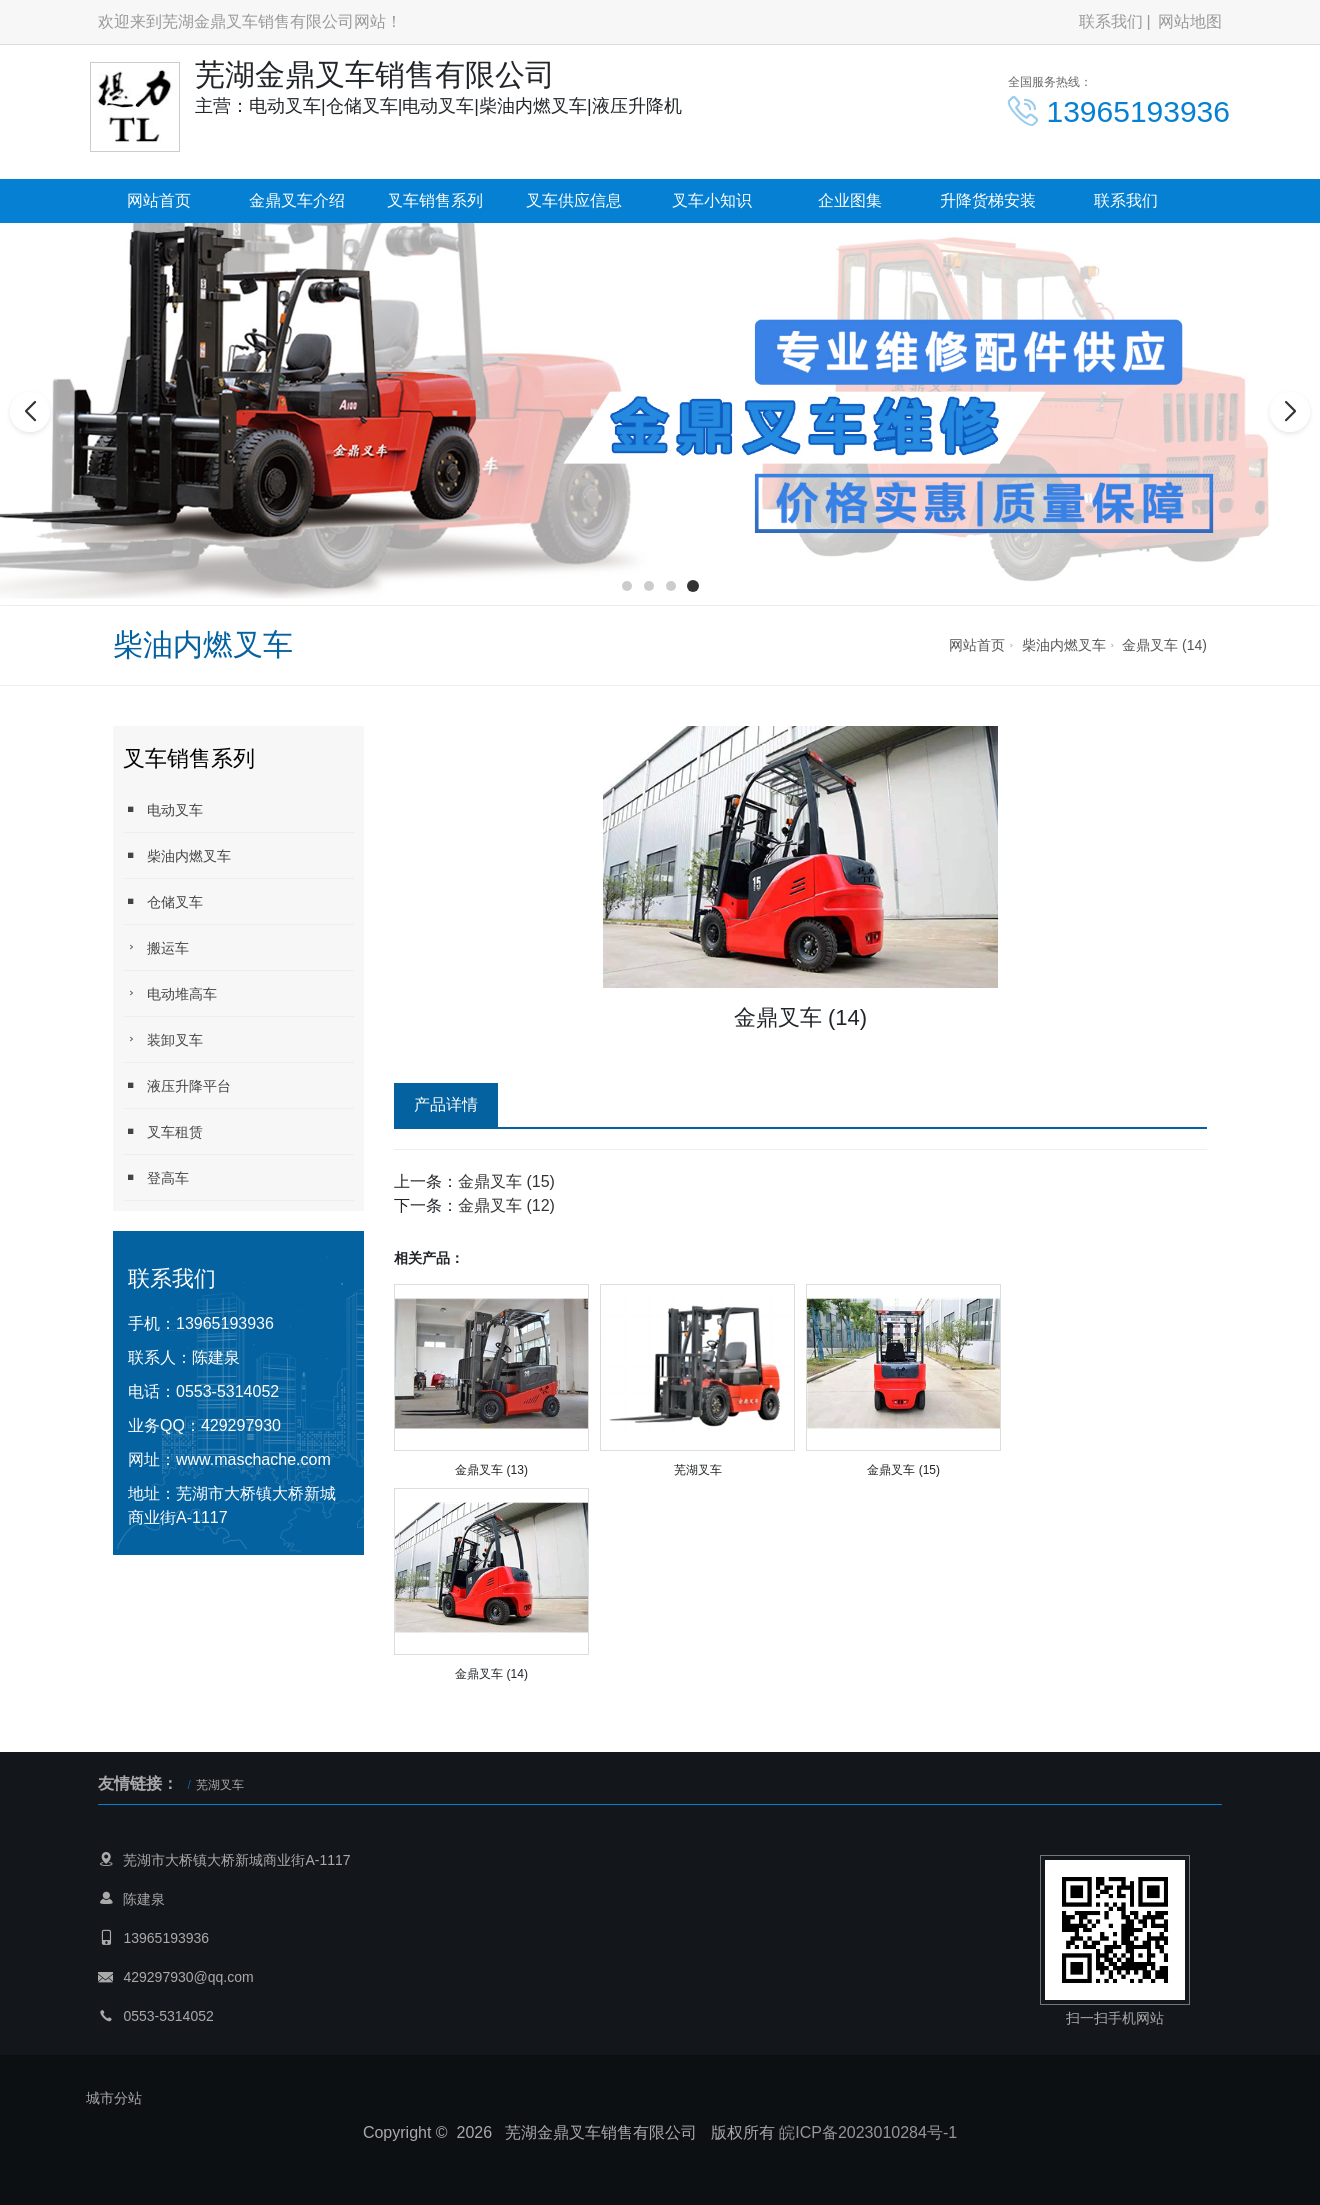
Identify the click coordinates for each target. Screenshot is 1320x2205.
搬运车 (156, 947)
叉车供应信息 (574, 200)
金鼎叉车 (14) (1164, 645)
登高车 (156, 1177)
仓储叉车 (163, 901)
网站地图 (1190, 21)
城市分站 (114, 2098)
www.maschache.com (253, 1459)
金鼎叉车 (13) (491, 1470)
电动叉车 (163, 809)
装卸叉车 (163, 1039)
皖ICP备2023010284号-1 (868, 2132)
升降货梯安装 (988, 200)
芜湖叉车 (698, 1470)
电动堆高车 (170, 993)
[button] (627, 586)
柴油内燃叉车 (1064, 645)
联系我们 (1111, 21)
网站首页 (159, 200)
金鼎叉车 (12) (506, 1205)
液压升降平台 (177, 1085)
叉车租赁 (163, 1131)
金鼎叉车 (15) (506, 1181)
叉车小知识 (712, 200)
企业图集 (850, 200)
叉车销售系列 (435, 200)
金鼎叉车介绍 (297, 200)
